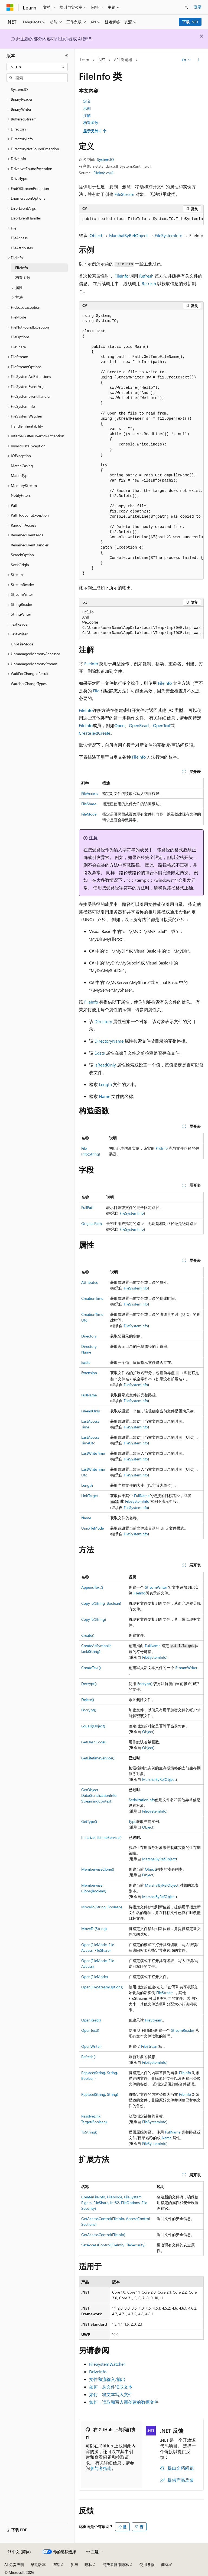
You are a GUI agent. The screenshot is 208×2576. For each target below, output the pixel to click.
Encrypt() (144, 1683)
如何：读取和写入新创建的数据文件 (123, 2402)
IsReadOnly (105, 1065)
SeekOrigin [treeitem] (20, 564)
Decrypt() (89, 1683)
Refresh (146, 276)
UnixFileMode (92, 1528)
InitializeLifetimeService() (101, 1837)
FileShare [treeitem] (18, 346)
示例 (87, 108)
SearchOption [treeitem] (22, 554)
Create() (87, 1635)
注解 (87, 115)
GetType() (89, 1821)
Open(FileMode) (94, 1976)
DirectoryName (109, 1041)
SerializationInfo (142, 1799)
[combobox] (37, 67)
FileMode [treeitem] (18, 317)
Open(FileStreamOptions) (102, 1986)
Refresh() (88, 2056)
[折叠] (66, 56)
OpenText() (90, 2030)
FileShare (88, 803)
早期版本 (38, 2564)
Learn (84, 59)
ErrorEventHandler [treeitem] (26, 218)
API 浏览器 (123, 59)
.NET (101, 59)
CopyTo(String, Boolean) (101, 1603)
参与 (74, 2564)
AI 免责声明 (14, 2564)
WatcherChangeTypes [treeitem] (29, 683)
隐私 (88, 2564)
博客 (56, 2564)
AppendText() (92, 1587)
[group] (141, 219)
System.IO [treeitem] (19, 89)
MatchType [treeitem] (20, 475)
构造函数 (90, 122)
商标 (165, 2564)
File (96, 690)
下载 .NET (190, 21)
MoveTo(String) (94, 1928)
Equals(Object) (93, 1725)
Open (119, 725)
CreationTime (92, 1298)
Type (132, 1821)
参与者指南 (101, 2468)
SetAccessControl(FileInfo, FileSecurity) (113, 2244)
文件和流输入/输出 (107, 2379)
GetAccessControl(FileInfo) (103, 2234)
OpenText (161, 725)
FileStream (124, 194)
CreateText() (91, 1667)
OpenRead (139, 725)
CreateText (88, 733)
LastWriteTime (93, 1453)
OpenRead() (91, 2020)
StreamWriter (156, 1587)
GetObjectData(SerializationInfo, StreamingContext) (99, 1795)
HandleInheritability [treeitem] (27, 426)
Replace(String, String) (99, 2094)
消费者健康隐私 (115, 2564)
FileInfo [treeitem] (21, 267)
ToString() (89, 2132)
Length (105, 1084)
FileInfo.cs (101, 172)
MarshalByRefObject (128, 235)
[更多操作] (199, 60)
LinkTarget (89, 1495)
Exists (100, 1053)
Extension (89, 1372)
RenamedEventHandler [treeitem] (29, 544)
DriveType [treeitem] (19, 178)
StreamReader (182, 2030)
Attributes (89, 1282)
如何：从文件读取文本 (110, 2387)
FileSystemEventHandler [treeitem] (31, 396)
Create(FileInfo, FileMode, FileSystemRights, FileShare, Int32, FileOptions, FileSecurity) (114, 2202)
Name (104, 1096)
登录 (198, 6)
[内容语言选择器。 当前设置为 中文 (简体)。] (19, 2552)
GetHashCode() (93, 1741)
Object (96, 235)
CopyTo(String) (93, 1619)
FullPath (88, 1207)
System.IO (105, 159)
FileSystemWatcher (107, 2364)
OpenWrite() (91, 2046)
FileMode (88, 814)
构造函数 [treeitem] (22, 277)
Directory (103, 1021)
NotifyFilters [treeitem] (21, 495)
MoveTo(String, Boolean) (101, 1906)
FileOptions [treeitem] (20, 336)
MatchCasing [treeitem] (22, 465)
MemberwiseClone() (97, 1869)
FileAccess (89, 793)
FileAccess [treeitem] (19, 237)
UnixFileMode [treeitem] (22, 644)
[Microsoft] (10, 7)
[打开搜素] (186, 7)
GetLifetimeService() (97, 1757)
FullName (89, 1394)
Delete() (87, 1699)
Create (104, 733)
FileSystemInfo (168, 235)
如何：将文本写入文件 (110, 2394)
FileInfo (121, 276)
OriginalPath (91, 1223)
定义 (87, 101)
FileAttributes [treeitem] (22, 247)
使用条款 (147, 2564)
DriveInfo (97, 2371)
